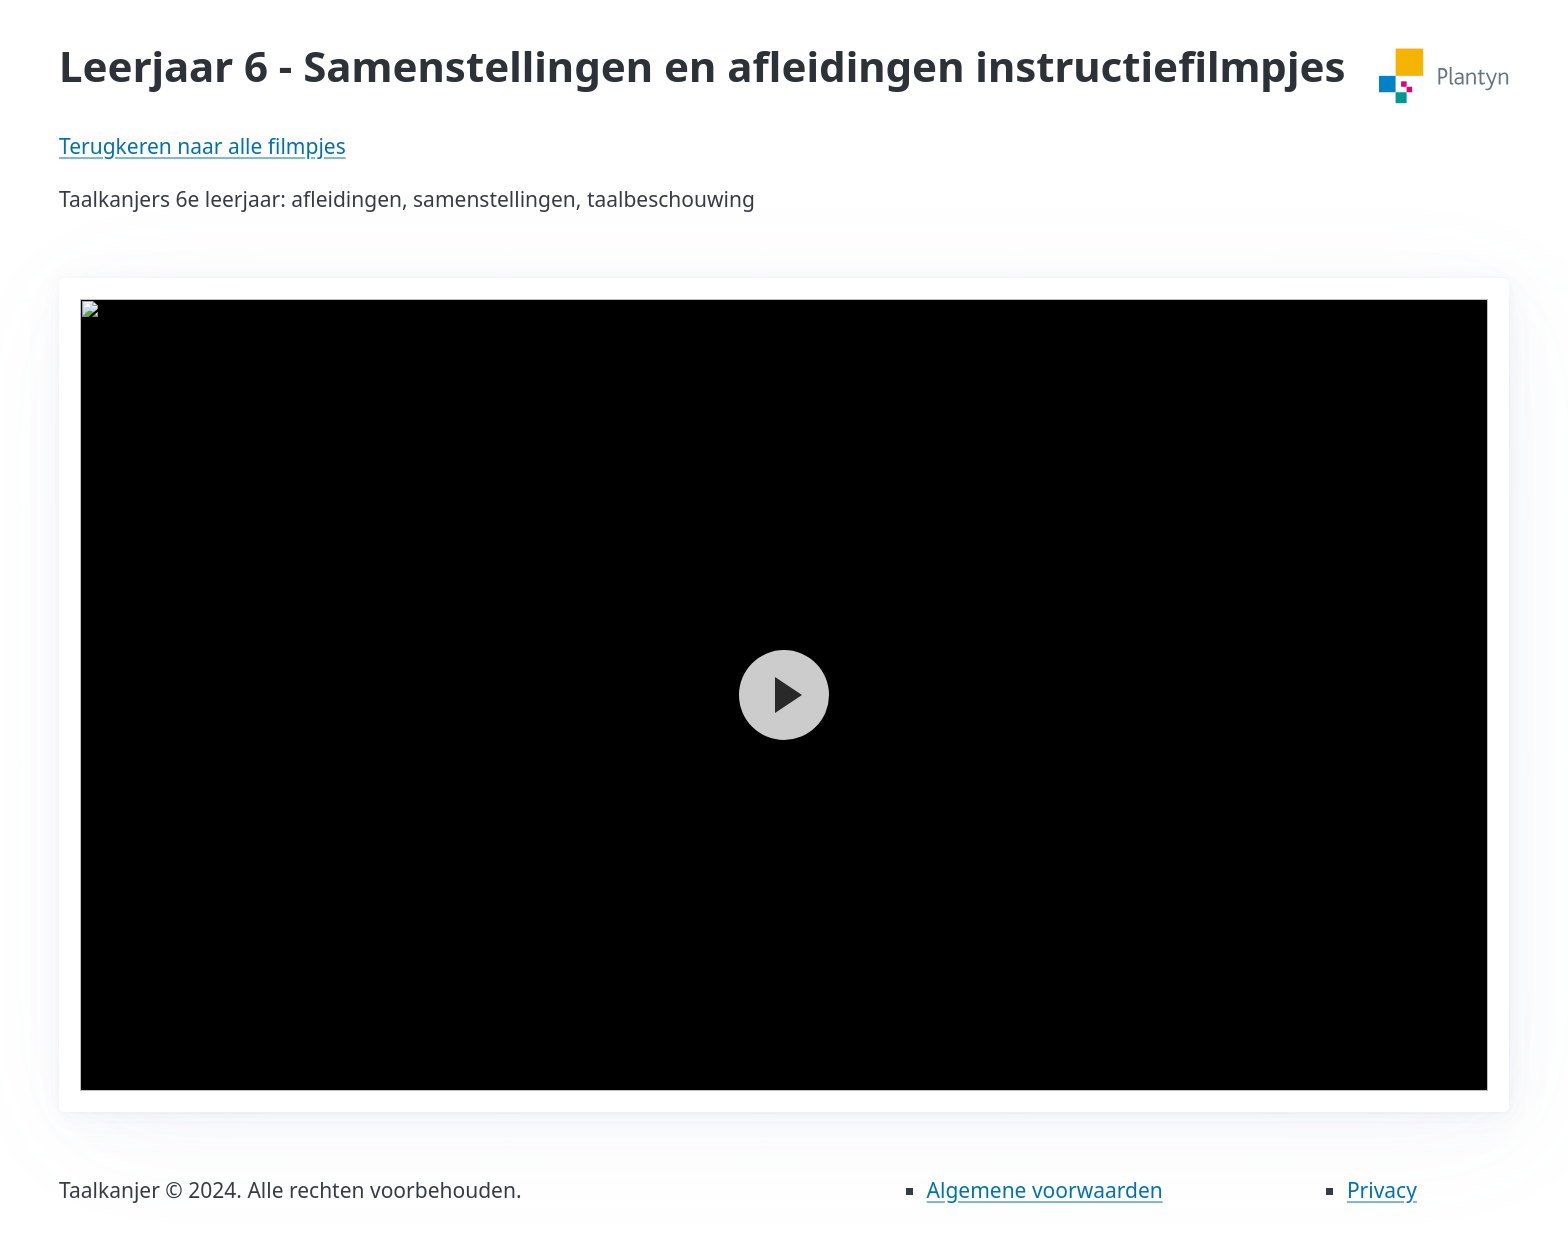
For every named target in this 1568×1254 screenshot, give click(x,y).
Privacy (1382, 1190)
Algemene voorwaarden (1045, 1190)
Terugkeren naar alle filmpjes (202, 146)
